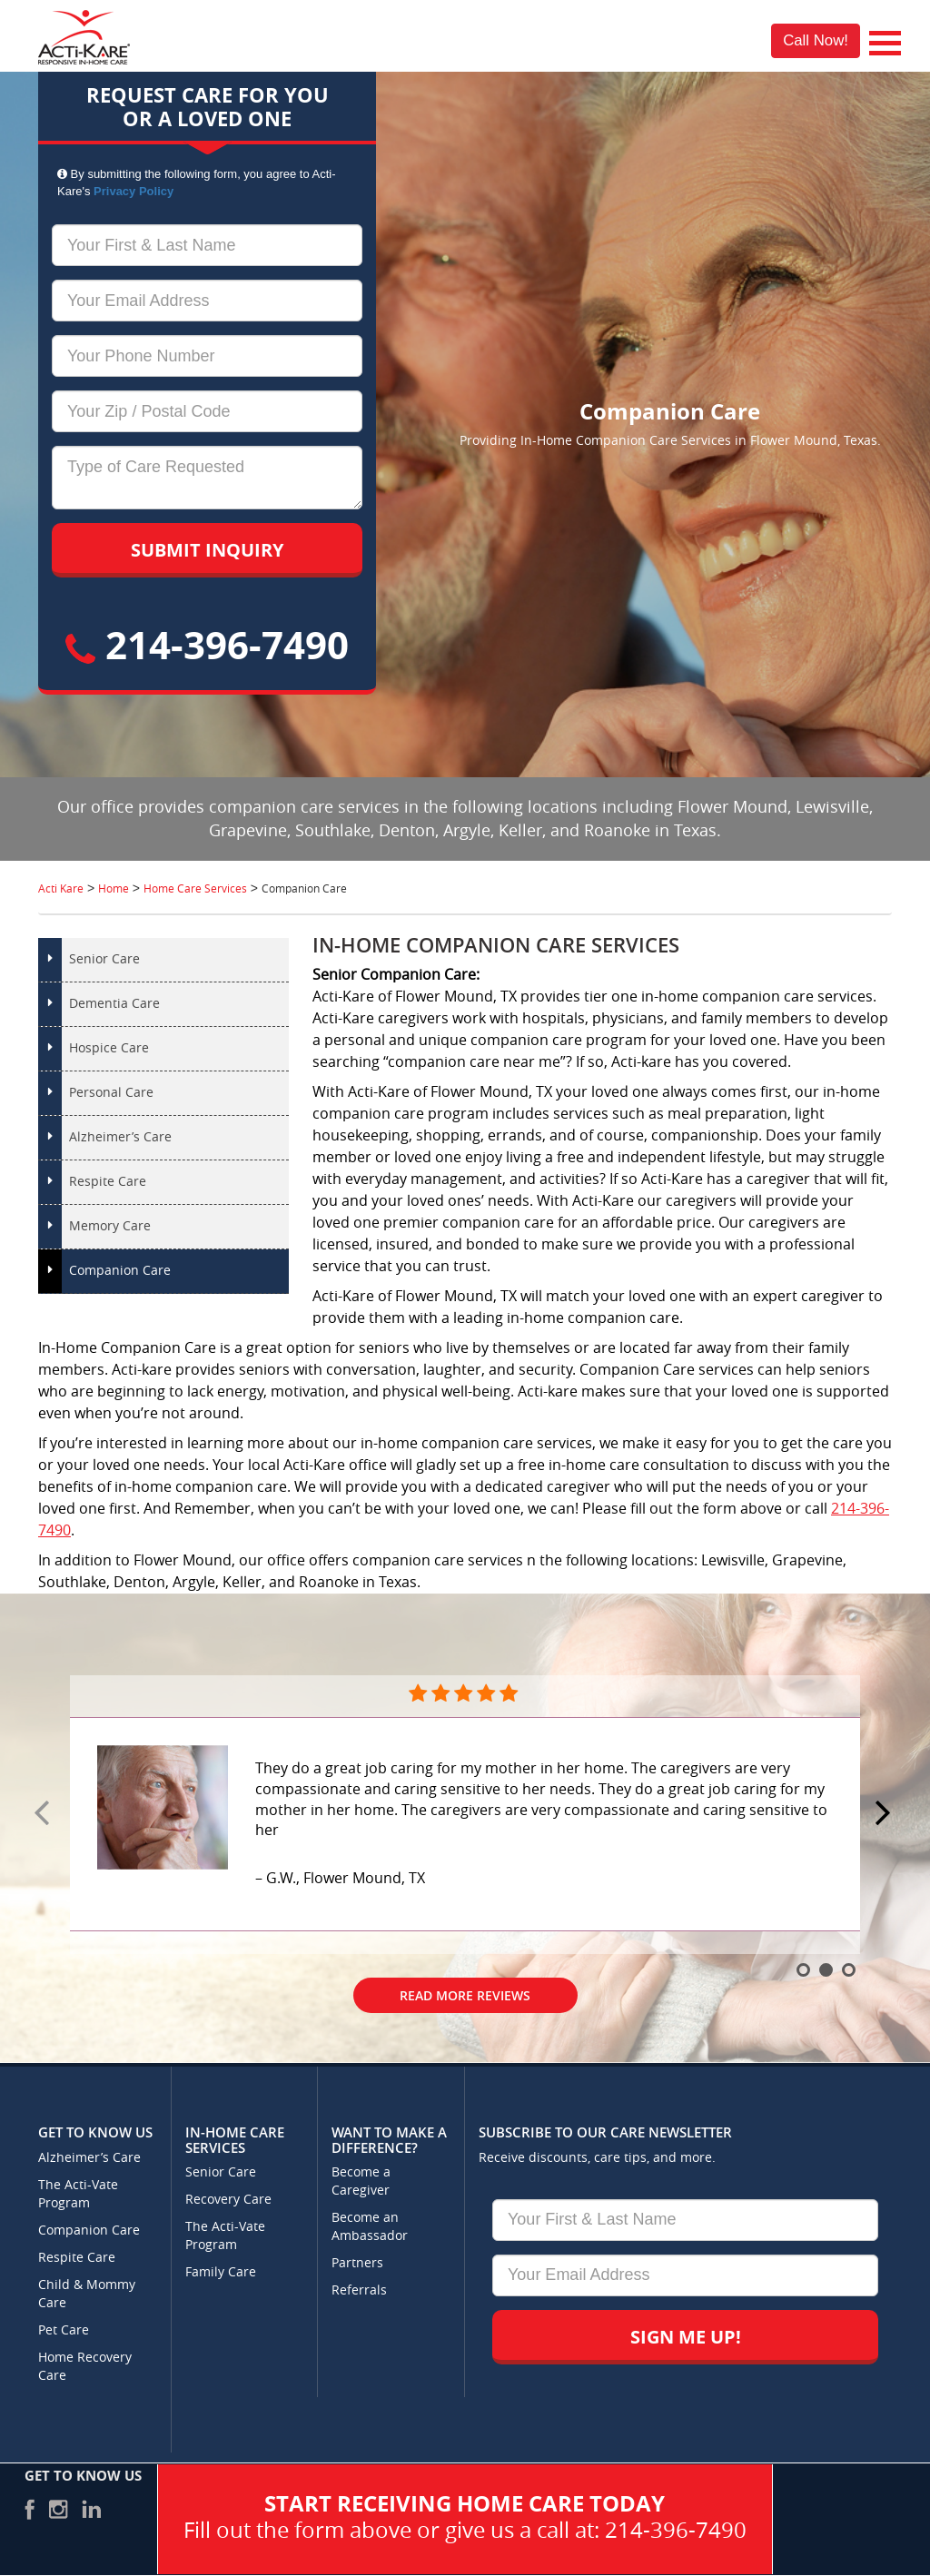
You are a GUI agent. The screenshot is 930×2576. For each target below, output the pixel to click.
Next (885, 1814)
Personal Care (111, 1092)
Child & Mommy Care (86, 2294)
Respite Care (107, 1181)
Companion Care (120, 1270)
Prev (44, 1814)
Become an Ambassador (369, 2227)
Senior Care (104, 959)
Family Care (220, 2272)
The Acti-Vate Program (78, 2194)
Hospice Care (109, 1048)
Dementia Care (114, 1004)
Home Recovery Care (85, 2367)
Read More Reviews (465, 1995)
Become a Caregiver (361, 2181)
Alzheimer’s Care (120, 1137)
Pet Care (63, 2330)
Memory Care (110, 1226)
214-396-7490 (207, 644)
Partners (357, 2263)
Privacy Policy (133, 191)
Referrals (359, 2290)
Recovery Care (228, 2199)
